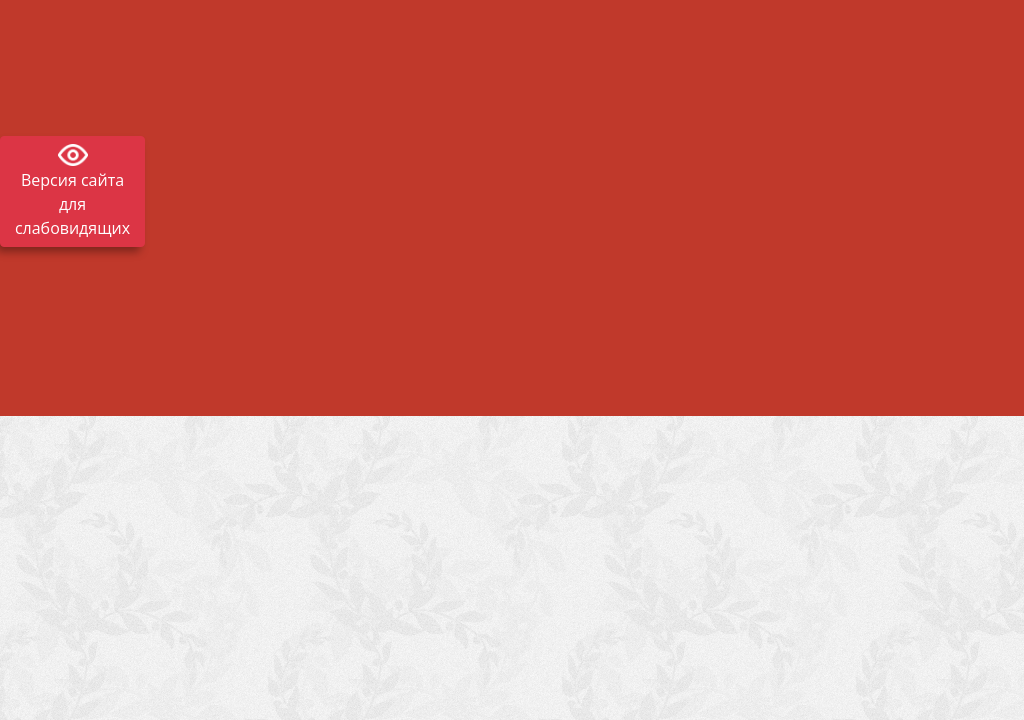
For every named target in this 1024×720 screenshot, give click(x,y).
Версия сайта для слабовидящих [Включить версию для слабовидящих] (72, 204)
